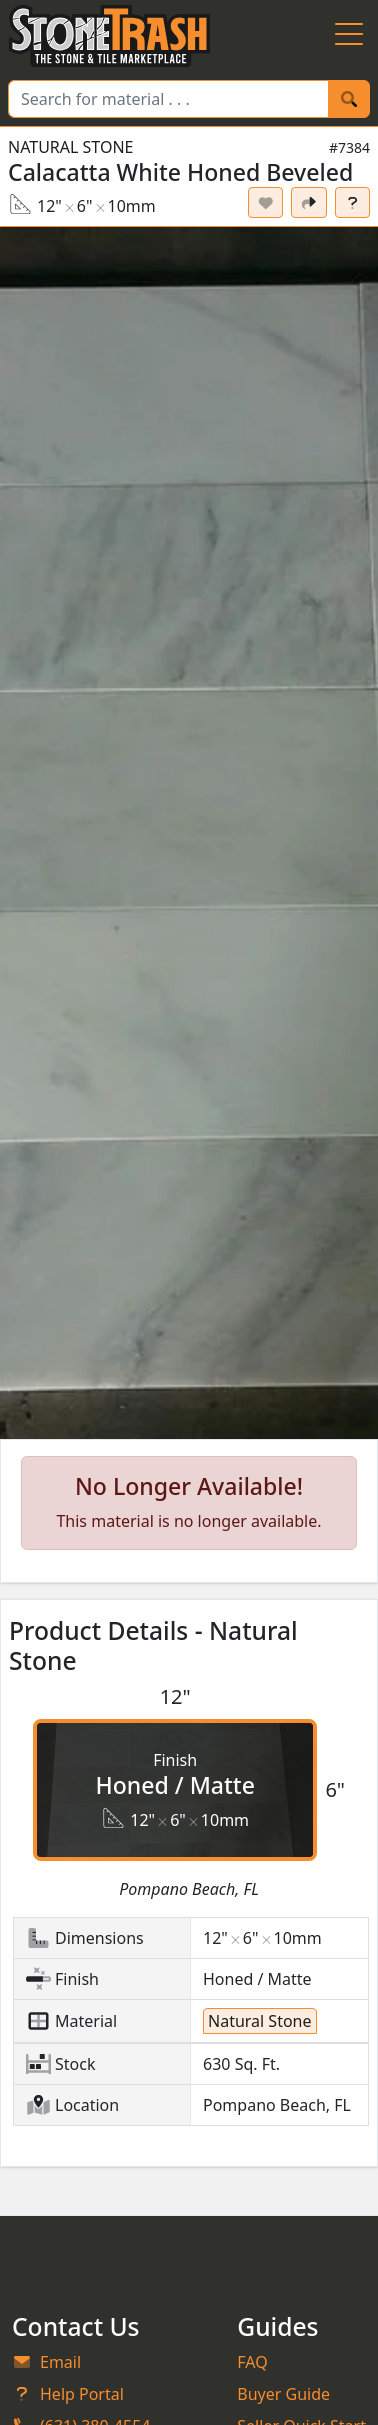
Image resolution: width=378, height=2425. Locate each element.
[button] (189, 833)
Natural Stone (71, 147)
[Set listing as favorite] (266, 202)
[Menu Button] (349, 36)
